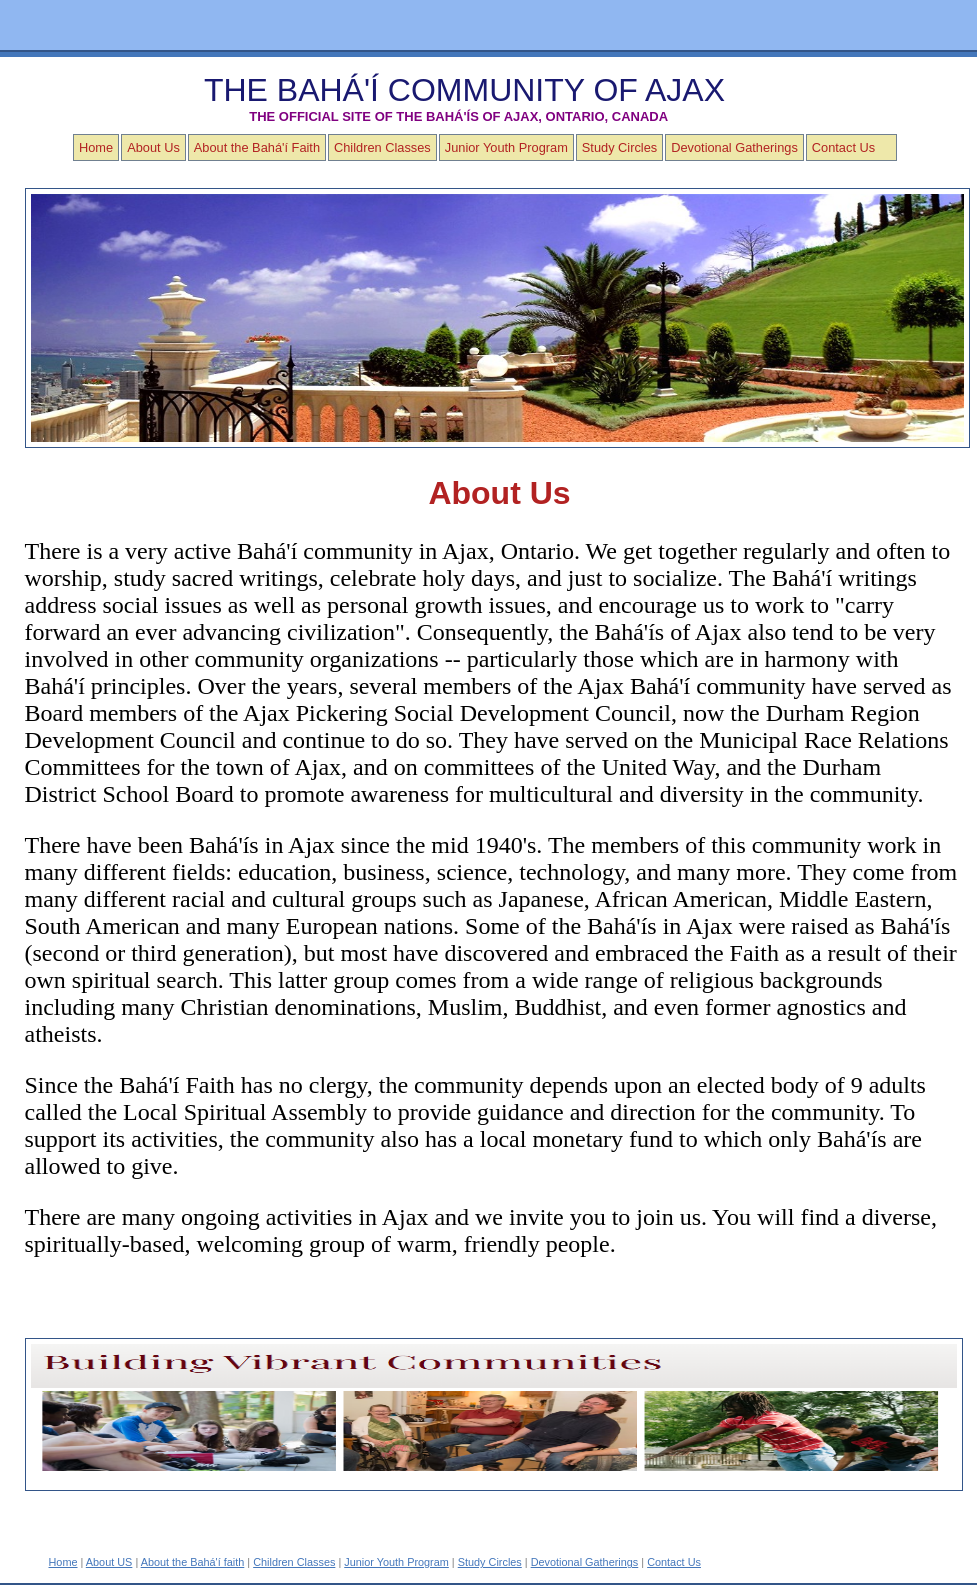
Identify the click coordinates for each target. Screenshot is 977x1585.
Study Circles (619, 147)
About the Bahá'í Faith (257, 147)
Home (96, 147)
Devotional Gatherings (734, 147)
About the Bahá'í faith (193, 1562)
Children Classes (382, 147)
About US (109, 1562)
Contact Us (843, 147)
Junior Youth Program (506, 147)
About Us (153, 147)
